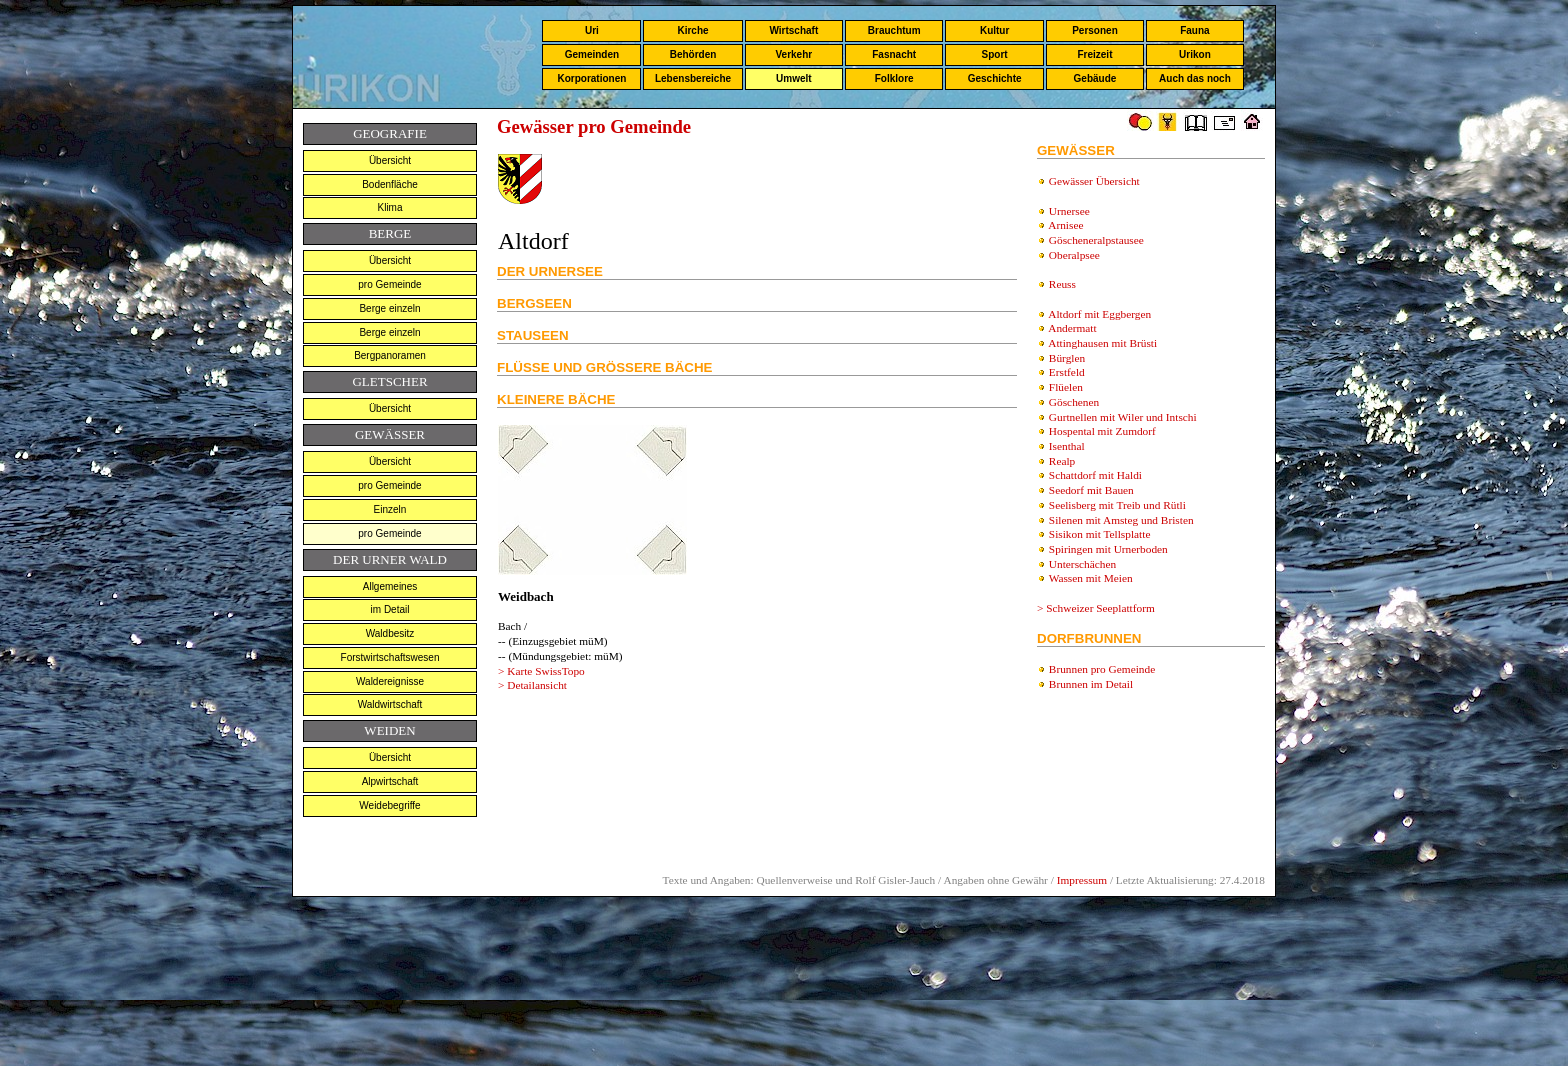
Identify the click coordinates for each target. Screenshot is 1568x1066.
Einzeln (390, 509)
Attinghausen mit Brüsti (1102, 343)
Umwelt (794, 78)
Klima (389, 207)
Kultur (994, 30)
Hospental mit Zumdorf (1102, 431)
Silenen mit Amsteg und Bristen (1121, 520)
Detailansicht (537, 685)
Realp (1062, 461)
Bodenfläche (390, 184)
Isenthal (1067, 446)
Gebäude (1095, 78)
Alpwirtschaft (390, 781)
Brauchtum (894, 30)
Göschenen (1074, 402)
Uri (592, 30)
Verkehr (793, 54)
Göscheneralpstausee (1096, 240)
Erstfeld (1067, 372)
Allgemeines (390, 586)
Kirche (692, 30)
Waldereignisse (390, 681)
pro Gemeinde (389, 284)
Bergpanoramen (390, 355)
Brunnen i (1091, 684)
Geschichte (995, 78)
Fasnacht (894, 54)
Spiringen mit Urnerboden (1108, 549)
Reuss (1062, 284)
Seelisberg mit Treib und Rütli (1117, 505)
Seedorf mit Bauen (1091, 490)
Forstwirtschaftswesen (390, 657)
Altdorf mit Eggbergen (1099, 314)
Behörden (693, 54)
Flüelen (1066, 387)
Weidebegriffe (389, 805)
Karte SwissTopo (546, 671)
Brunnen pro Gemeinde (1102, 669)
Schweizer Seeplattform (1100, 608)
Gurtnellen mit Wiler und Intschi (1123, 417)
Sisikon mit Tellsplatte (1100, 534)
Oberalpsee (1074, 255)
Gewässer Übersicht (1094, 181)
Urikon (1195, 54)
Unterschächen (1082, 564)
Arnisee (1065, 225)
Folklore (894, 78)
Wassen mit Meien (1091, 578)
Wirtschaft (793, 30)
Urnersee (1069, 211)
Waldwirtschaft (390, 704)
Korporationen (591, 78)
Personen (1095, 30)
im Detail (390, 609)
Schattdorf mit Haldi (1095, 475)
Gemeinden (592, 54)
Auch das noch (1195, 78)
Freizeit (1094, 54)
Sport (995, 54)
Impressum (1082, 880)
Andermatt (1072, 328)
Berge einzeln (389, 308)
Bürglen (1067, 358)
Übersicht (390, 160)
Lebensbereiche (693, 78)
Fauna (1194, 30)
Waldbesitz (390, 633)
